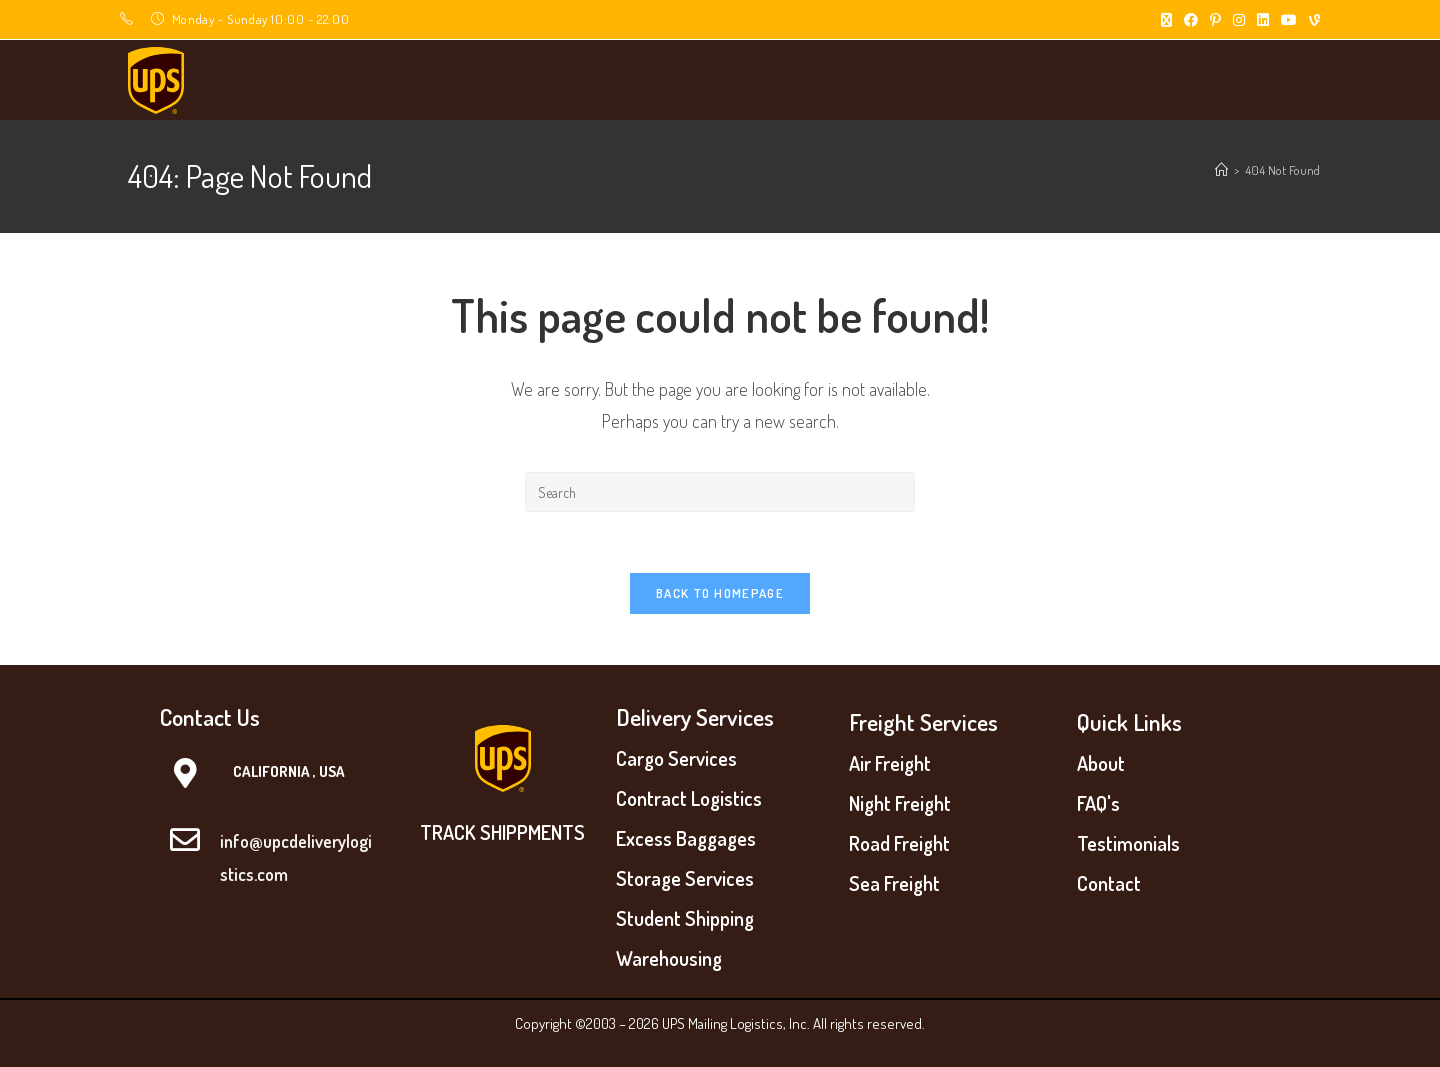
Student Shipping (685, 918)
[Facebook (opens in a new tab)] (1191, 20)
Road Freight (899, 843)
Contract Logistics (689, 798)
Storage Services (685, 878)
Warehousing (669, 958)
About (1101, 763)
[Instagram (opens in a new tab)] (1239, 20)
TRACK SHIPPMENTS (502, 832)
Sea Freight (894, 883)
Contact (1109, 883)
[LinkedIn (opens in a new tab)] (1263, 20)
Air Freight (890, 763)
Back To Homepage (720, 593)
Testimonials (1128, 843)
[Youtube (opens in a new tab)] (1289, 20)
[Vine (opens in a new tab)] (1311, 20)
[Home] (1221, 170)
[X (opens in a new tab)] (1166, 20)
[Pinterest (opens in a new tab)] (1215, 20)
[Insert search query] (720, 492)
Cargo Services (676, 758)
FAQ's (1098, 803)
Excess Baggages (686, 838)
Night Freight (900, 803)
